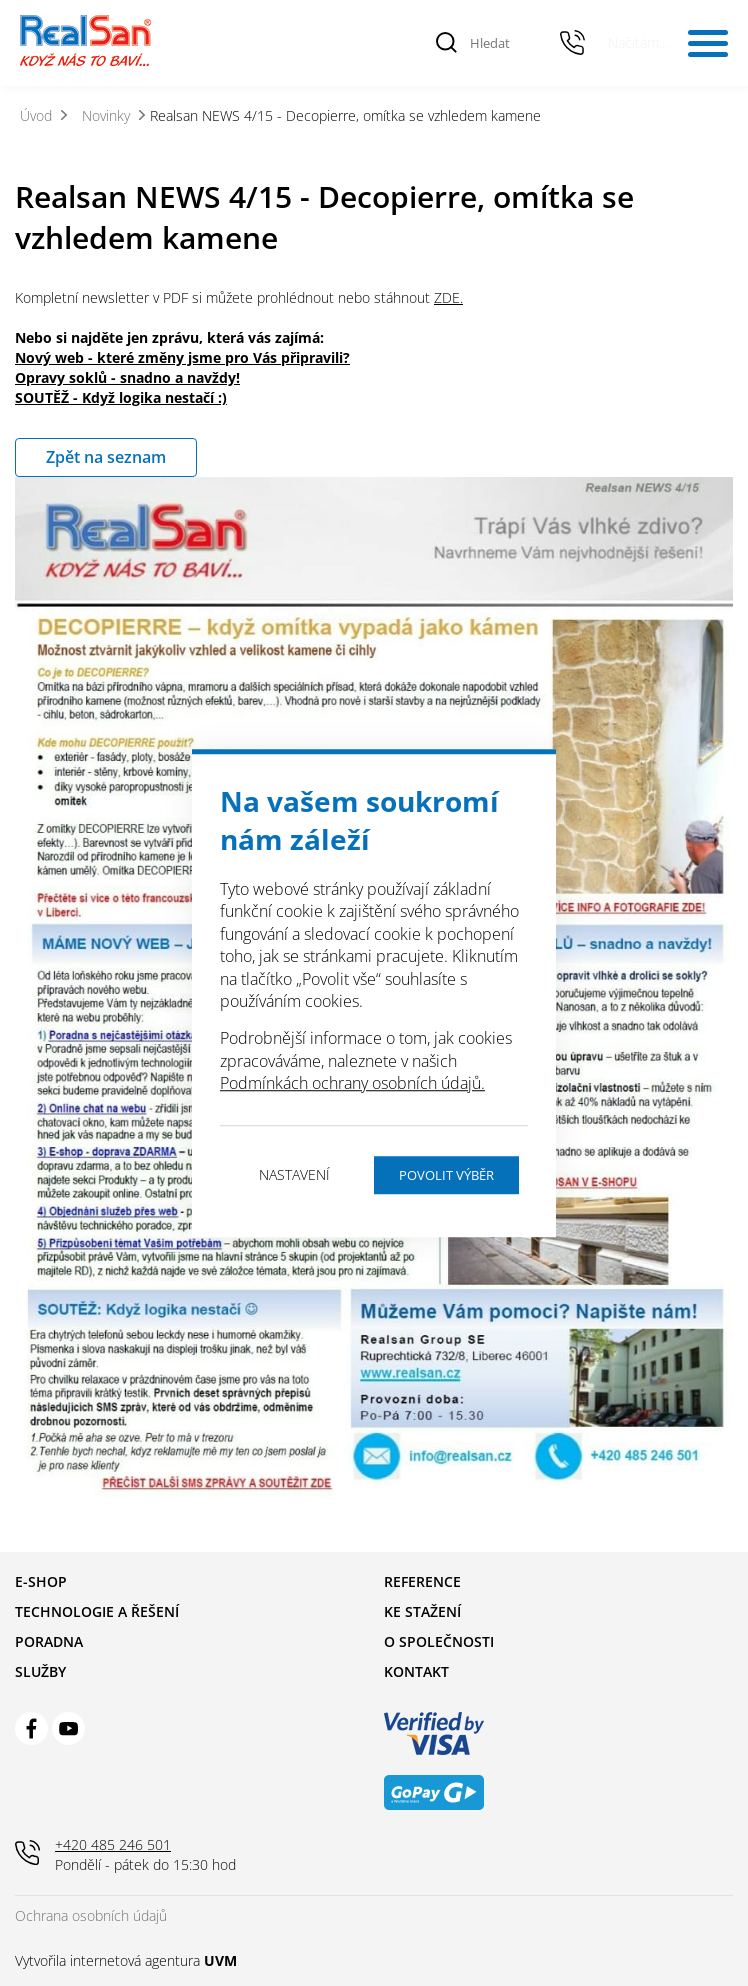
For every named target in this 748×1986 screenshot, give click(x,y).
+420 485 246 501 (573, 43)
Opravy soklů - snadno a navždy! (127, 377)
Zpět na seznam (106, 457)
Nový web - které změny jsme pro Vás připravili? (182, 357)
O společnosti (439, 1641)
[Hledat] (503, 43)
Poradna (49, 1641)
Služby (40, 1671)
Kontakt (416, 1671)
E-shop (41, 1581)
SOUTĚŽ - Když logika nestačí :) (121, 397)
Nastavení (294, 1174)
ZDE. (448, 297)
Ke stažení (422, 1611)
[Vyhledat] (447, 43)
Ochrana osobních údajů (91, 1915)
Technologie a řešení (97, 1611)
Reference (422, 1581)
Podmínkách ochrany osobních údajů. (352, 1083)
